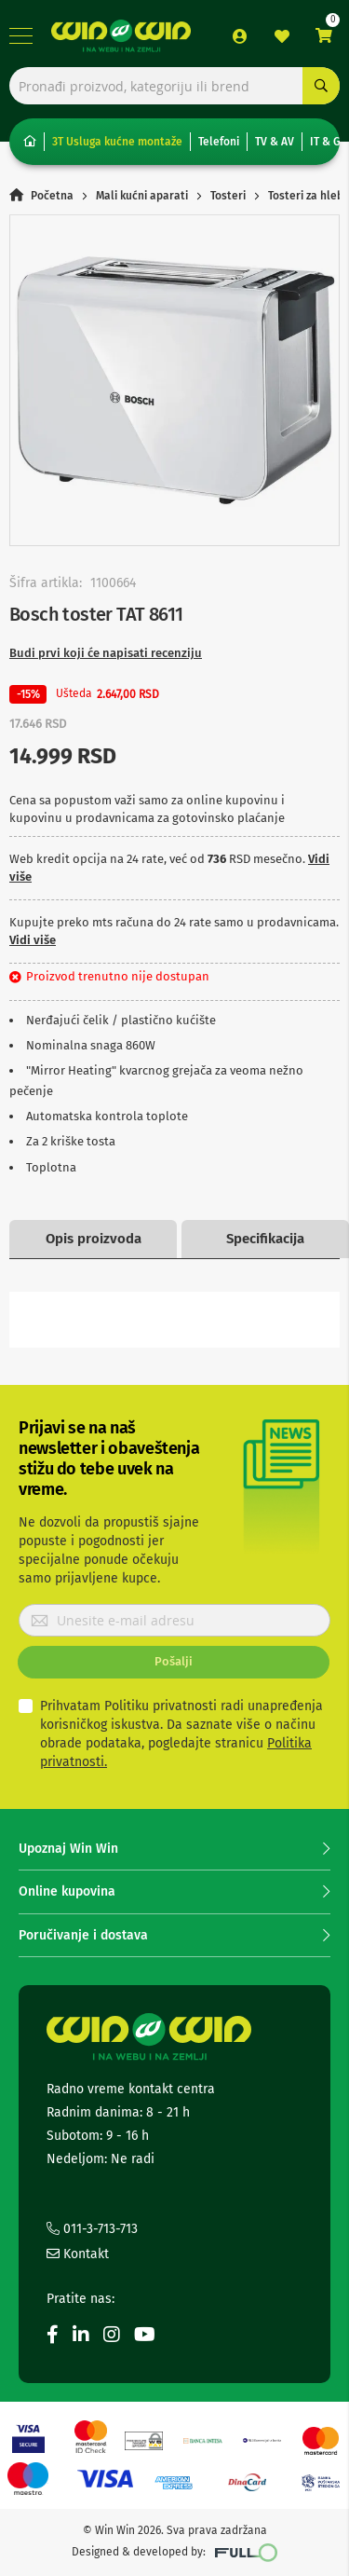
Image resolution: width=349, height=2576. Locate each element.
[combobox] (174, 85)
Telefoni (218, 141)
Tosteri (228, 195)
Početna (52, 195)
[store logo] (121, 36)
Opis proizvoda (93, 1238)
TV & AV (274, 141)
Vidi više (32, 940)
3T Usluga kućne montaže (117, 141)
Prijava (240, 36)
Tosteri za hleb (305, 195)
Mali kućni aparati (142, 195)
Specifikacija (265, 1238)
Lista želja (282, 36)
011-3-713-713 (92, 2229)
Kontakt (78, 2254)
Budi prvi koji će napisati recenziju (105, 653)
